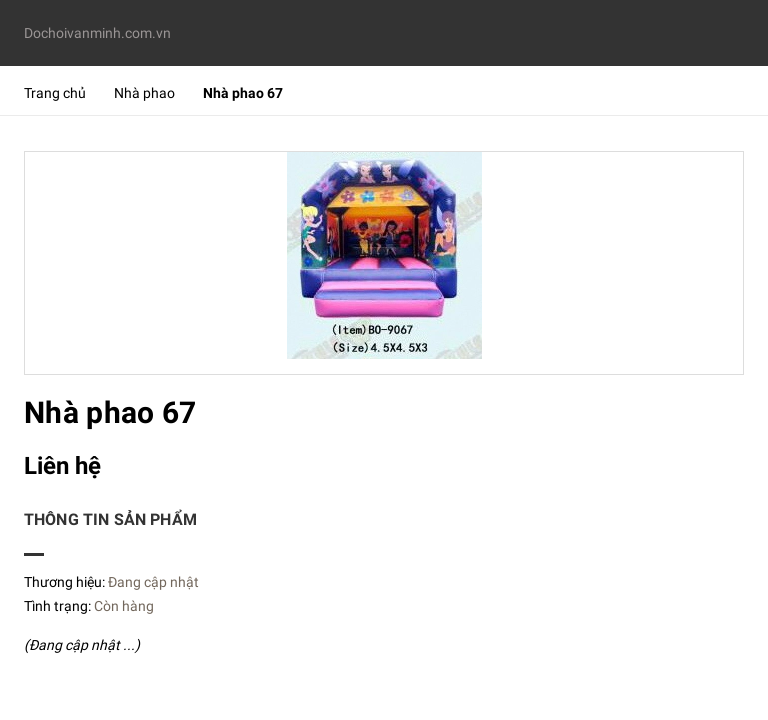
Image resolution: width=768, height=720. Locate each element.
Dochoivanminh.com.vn (97, 33)
